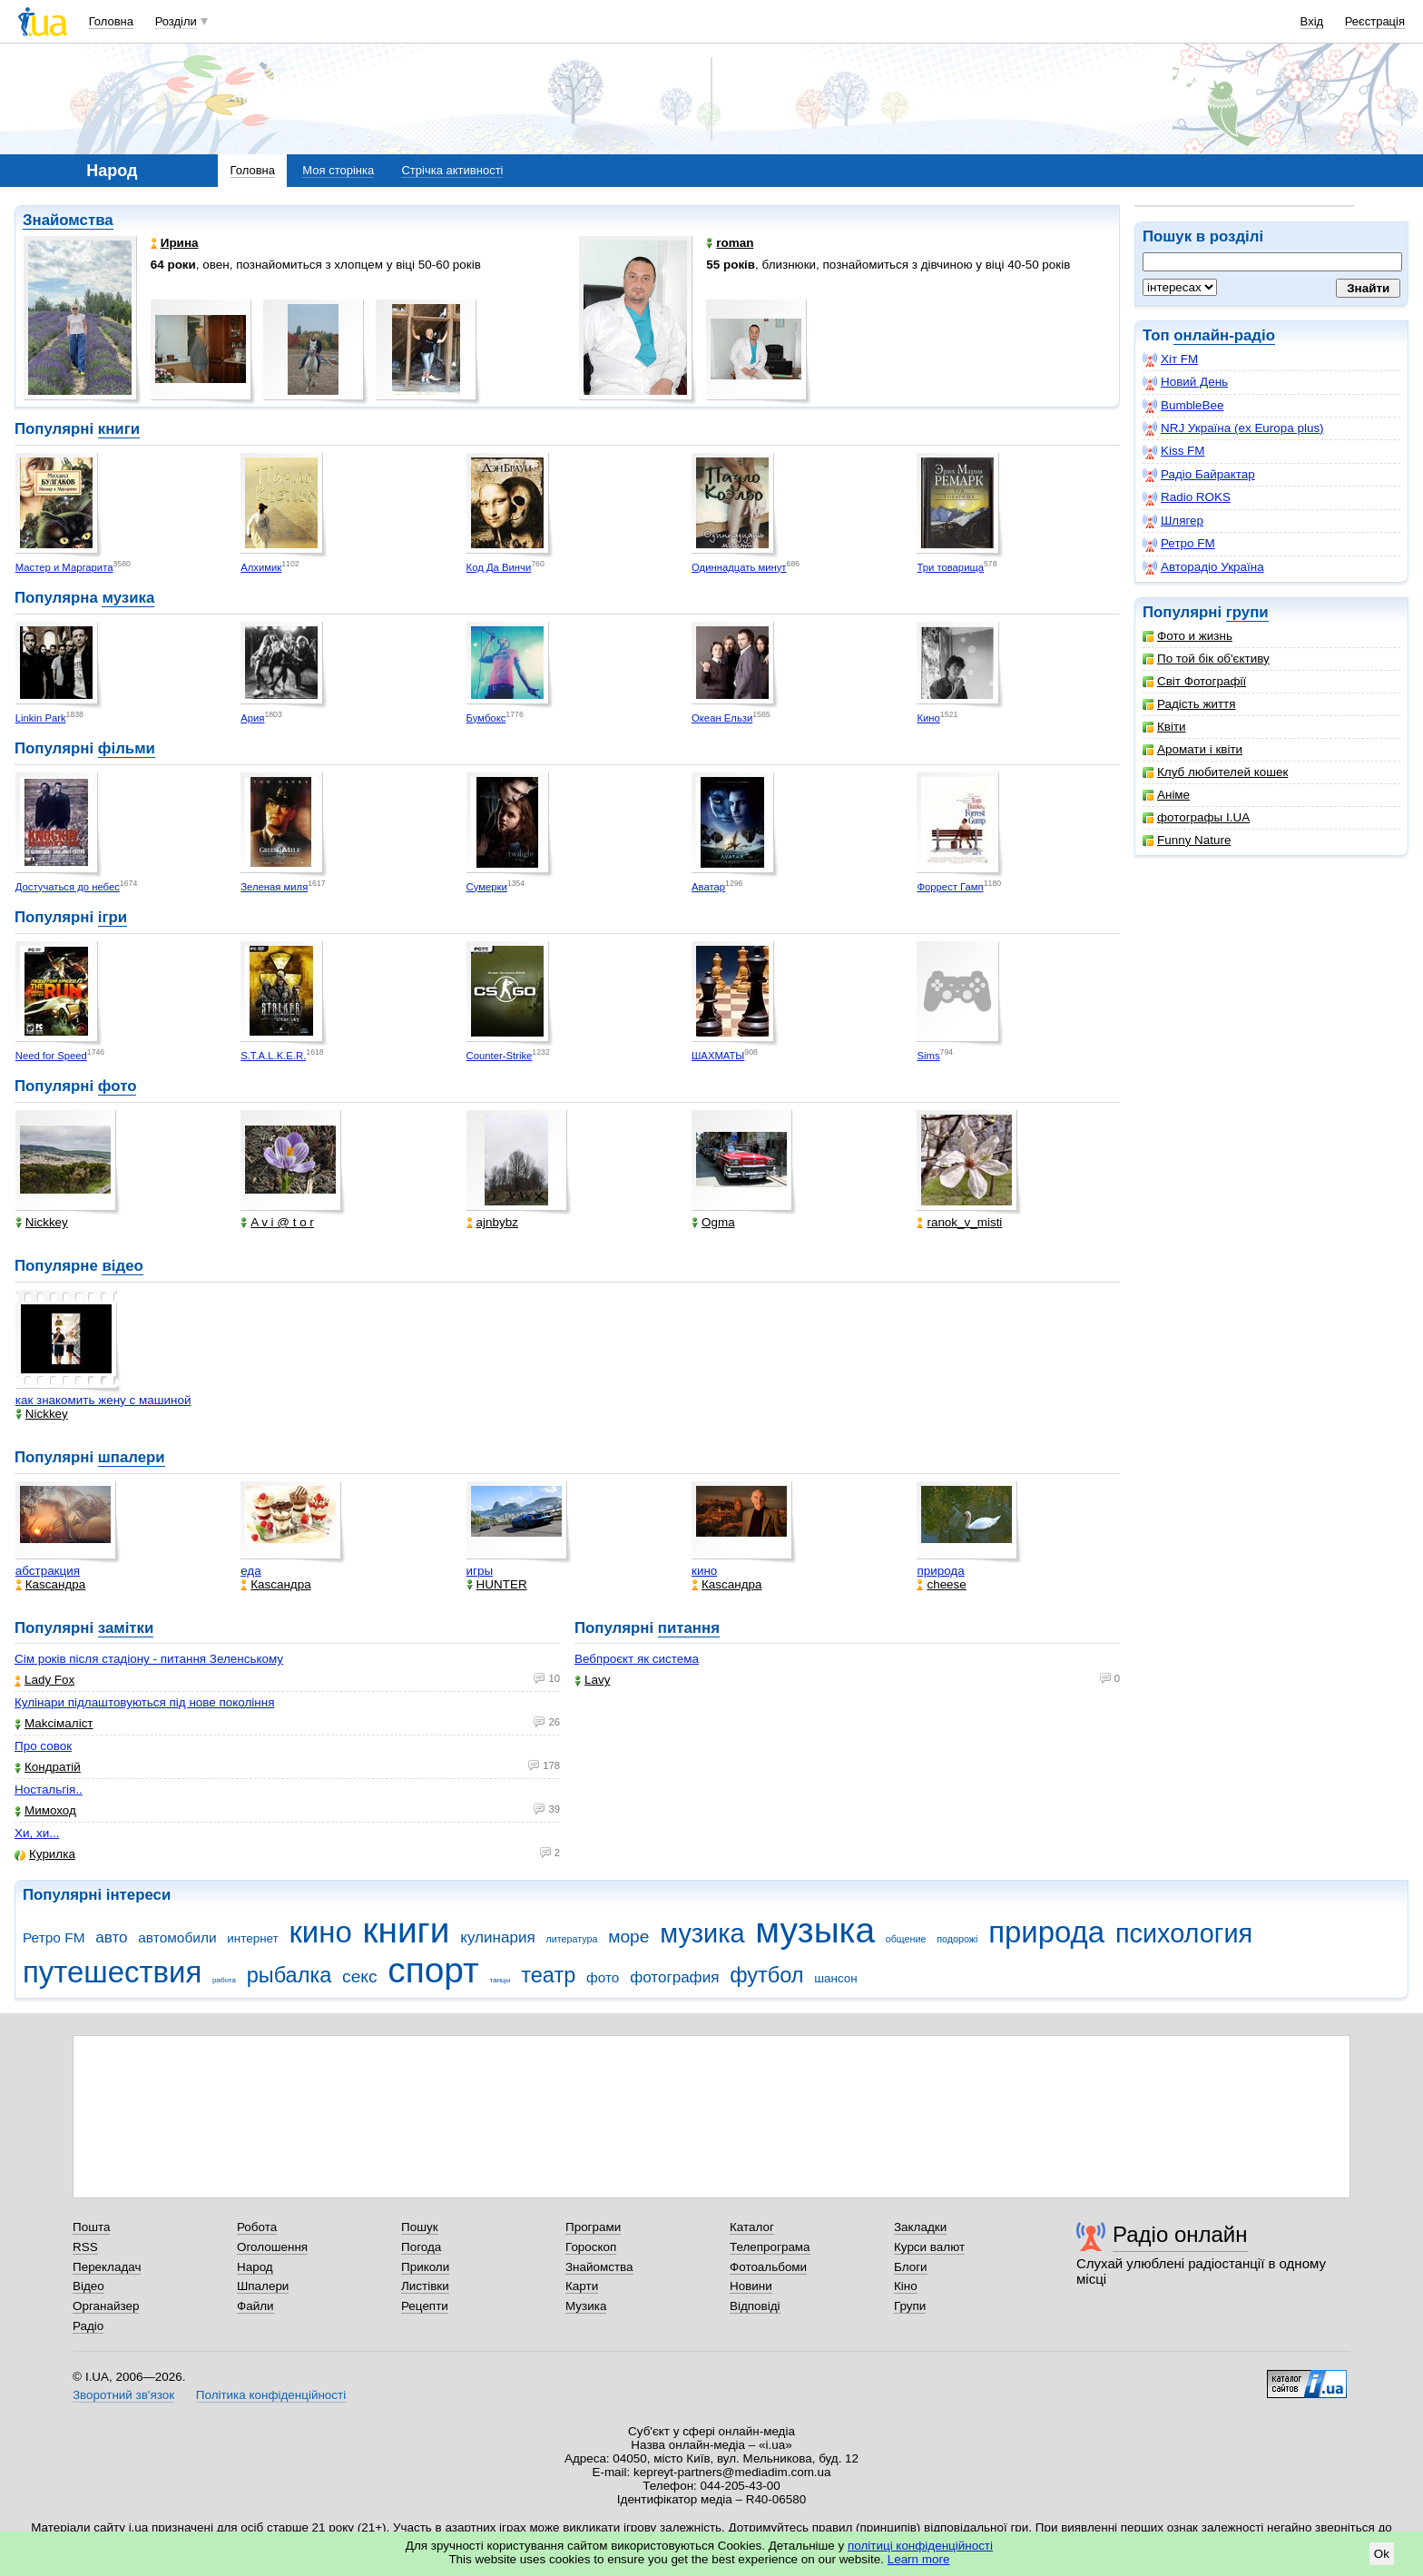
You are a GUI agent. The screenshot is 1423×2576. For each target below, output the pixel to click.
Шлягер (1173, 521)
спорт (433, 1970)
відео (122, 1265)
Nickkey (41, 1222)
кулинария (497, 1937)
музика (128, 597)
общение (906, 1938)
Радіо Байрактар (1199, 474)
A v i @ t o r (277, 1222)
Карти (581, 2286)
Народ (255, 2267)
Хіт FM (1170, 359)
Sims (928, 1055)
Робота (257, 2227)
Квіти (1164, 726)
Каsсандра (50, 1584)
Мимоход (45, 1810)
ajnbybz (492, 1222)
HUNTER (496, 1584)
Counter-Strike (499, 1055)
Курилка (45, 1854)
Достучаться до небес (67, 886)
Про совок (43, 1746)
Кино (928, 718)
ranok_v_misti (959, 1222)
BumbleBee (1183, 405)
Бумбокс (486, 718)
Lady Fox (44, 1679)
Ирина (175, 243)
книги (119, 429)
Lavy (592, 1679)
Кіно (906, 2286)
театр (548, 1975)
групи (1247, 612)
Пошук (419, 2227)
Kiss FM (1174, 451)
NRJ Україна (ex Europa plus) (1233, 428)
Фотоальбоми (768, 2267)
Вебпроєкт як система (636, 1659)
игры (480, 1571)
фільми (126, 748)
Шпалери (263, 2286)
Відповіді (755, 2306)
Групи (910, 2306)
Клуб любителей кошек (1215, 772)
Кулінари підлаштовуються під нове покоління (144, 1702)
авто (111, 1937)
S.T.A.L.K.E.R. (273, 1055)
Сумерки (486, 886)
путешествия (112, 1972)
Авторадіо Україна (1203, 567)
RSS (85, 2247)
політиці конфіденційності (920, 2545)
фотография (674, 1977)
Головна (111, 21)
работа (224, 1980)
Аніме (1166, 794)
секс (360, 1976)
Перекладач (107, 2267)
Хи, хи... (37, 1833)
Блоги (910, 2267)
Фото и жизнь (1187, 636)
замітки (126, 1628)
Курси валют (929, 2247)
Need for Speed (51, 1055)
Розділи (176, 21)
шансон (835, 1978)
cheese (941, 1584)
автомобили (177, 1937)
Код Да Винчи (499, 567)
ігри (112, 917)
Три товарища (950, 567)
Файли (255, 2306)
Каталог (752, 2227)
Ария (252, 718)
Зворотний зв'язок (123, 2395)
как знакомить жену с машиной (103, 1400)
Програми (593, 2227)
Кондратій (48, 1767)
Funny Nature (1187, 840)
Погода (421, 2247)
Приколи (425, 2267)
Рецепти (424, 2306)
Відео (88, 2286)
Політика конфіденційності (271, 2395)
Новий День (1185, 382)
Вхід (1312, 21)
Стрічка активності (452, 170)
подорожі (957, 1938)
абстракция (47, 1571)
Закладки (920, 2227)
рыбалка (289, 1975)
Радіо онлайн (1180, 2234)
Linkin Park (40, 718)
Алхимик (260, 567)
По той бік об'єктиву (1206, 658)
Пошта (91, 2227)
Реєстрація (1375, 21)
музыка (815, 1930)
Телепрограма (770, 2247)
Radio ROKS (1187, 497)
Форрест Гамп (950, 886)
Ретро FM (1179, 543)
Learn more (919, 2559)
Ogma (713, 1222)
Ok (1381, 2554)
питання (689, 1628)
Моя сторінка (338, 170)
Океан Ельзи (722, 718)
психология (1183, 1933)
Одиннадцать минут (739, 567)
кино (704, 1571)
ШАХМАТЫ (718, 1055)
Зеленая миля (274, 886)
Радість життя (1189, 704)
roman (729, 243)
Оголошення (272, 2247)
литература (571, 1938)
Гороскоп (590, 2247)
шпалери (131, 1457)
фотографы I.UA (1196, 817)
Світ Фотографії (1194, 681)
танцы (500, 1980)
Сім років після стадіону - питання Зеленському (149, 1659)
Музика (585, 2306)
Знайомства (68, 220)
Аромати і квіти (1192, 749)
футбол (766, 1975)
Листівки (425, 2286)
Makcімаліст (54, 1723)
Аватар (708, 886)
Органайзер (106, 2306)
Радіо (88, 2326)
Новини (751, 2286)
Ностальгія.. (49, 1789)
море (628, 1936)
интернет (252, 1938)
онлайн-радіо (1224, 335)
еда (250, 1571)
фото (117, 1086)
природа (940, 1571)
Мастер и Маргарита (64, 567)
